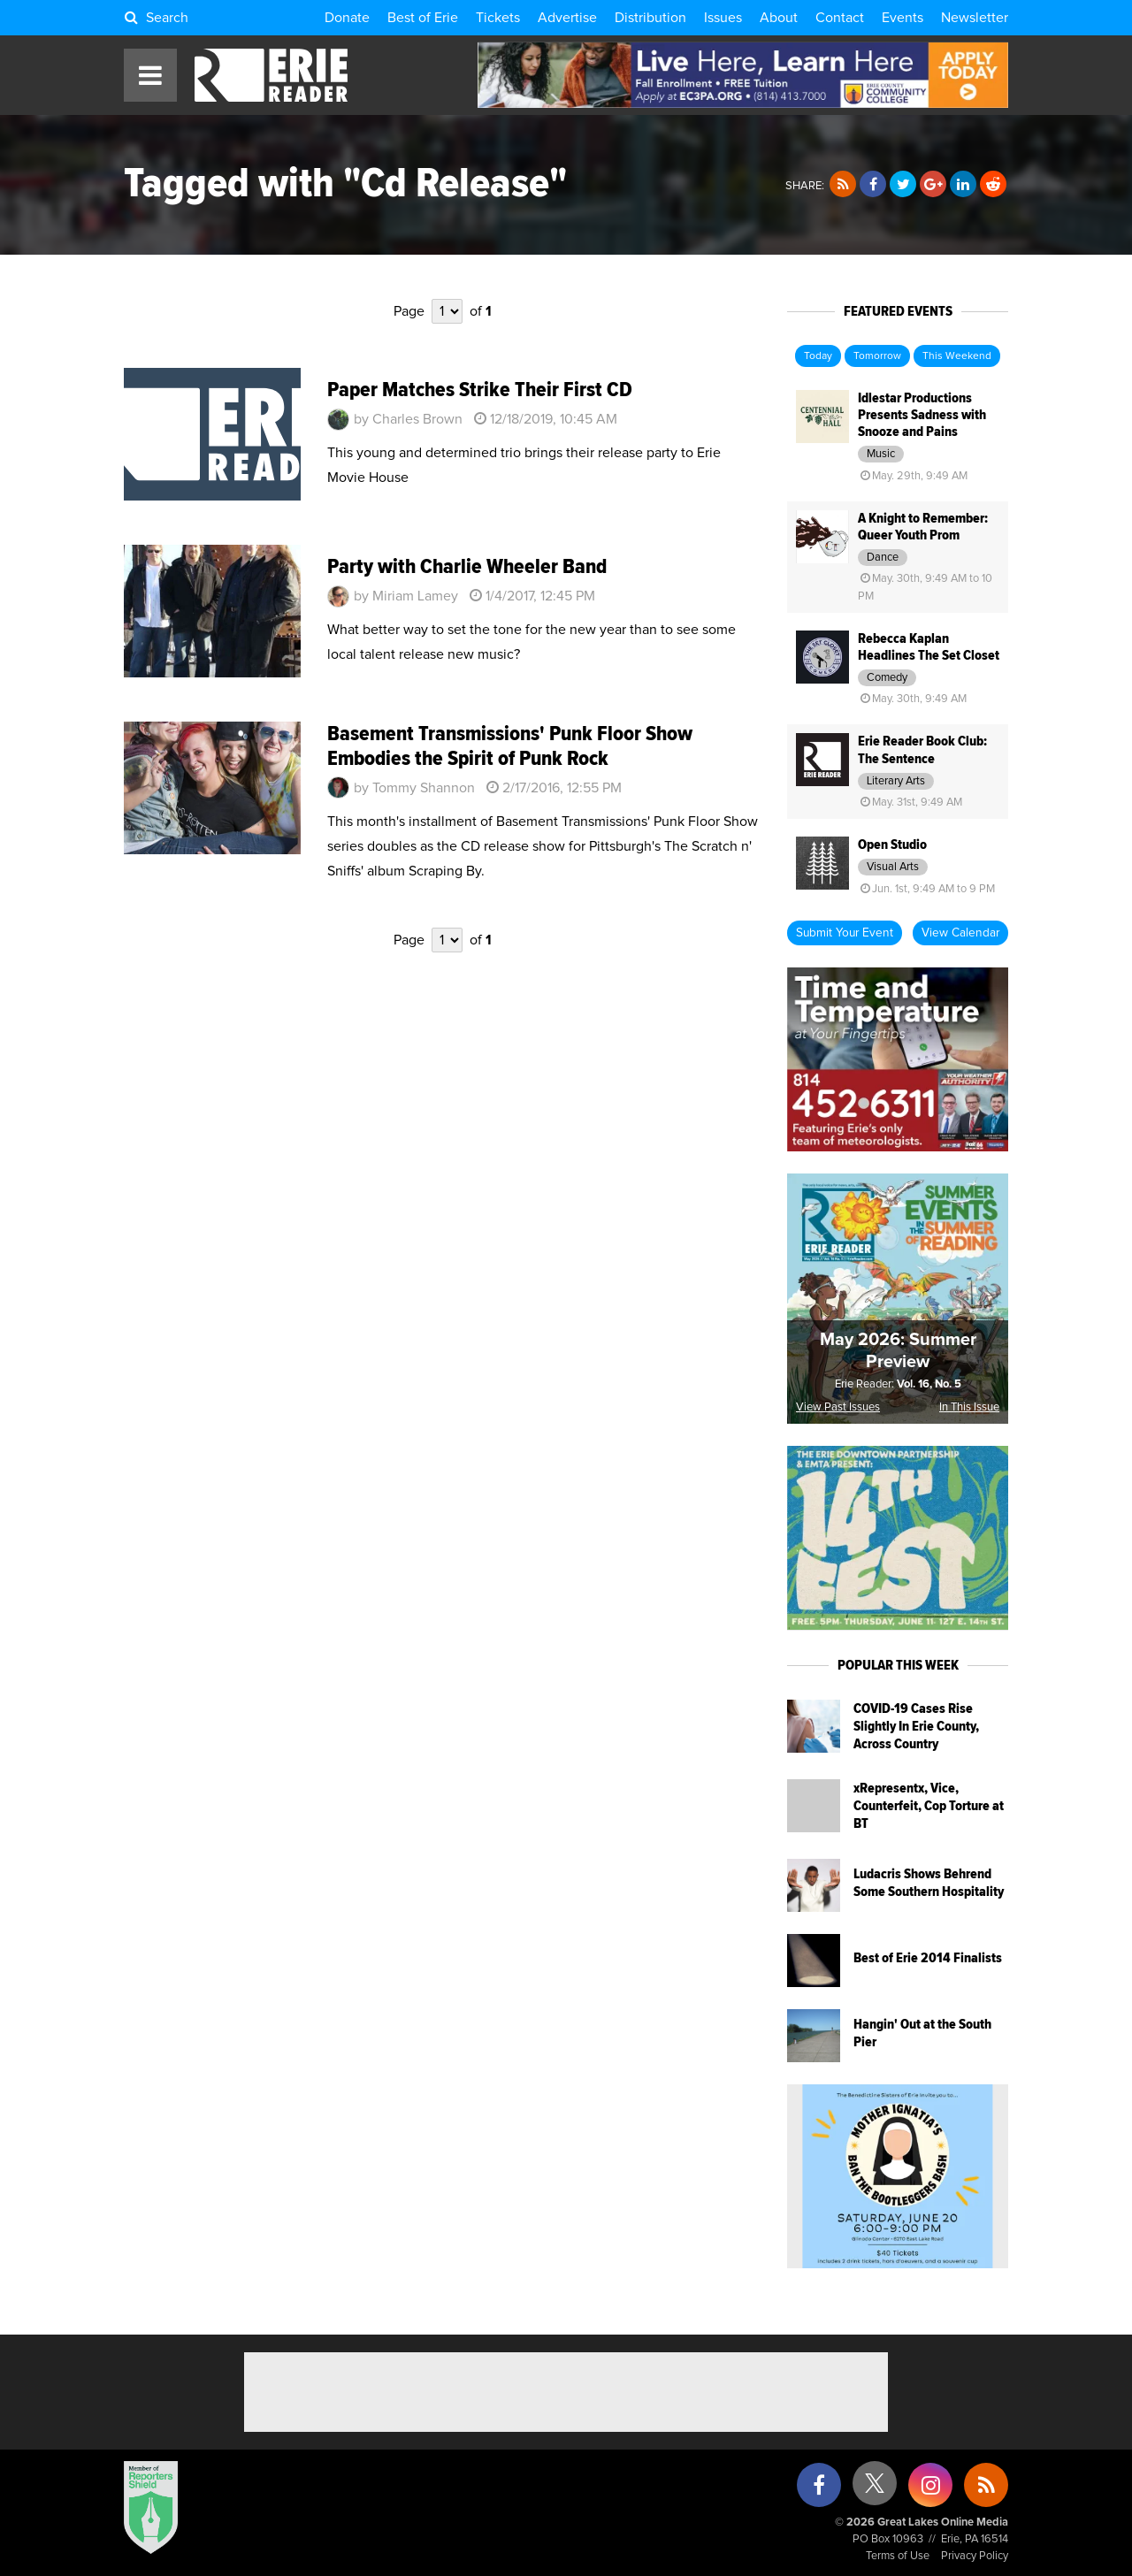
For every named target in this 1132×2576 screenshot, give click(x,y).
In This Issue (969, 1407)
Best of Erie (422, 18)
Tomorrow (877, 356)
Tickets (498, 18)
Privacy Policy (974, 2556)
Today (818, 356)
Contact (839, 18)
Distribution (650, 18)
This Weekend (956, 356)
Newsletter (974, 18)
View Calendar (960, 933)
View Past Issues (838, 1407)
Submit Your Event (844, 933)
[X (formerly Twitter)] (875, 2490)
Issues (723, 18)
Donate (347, 18)
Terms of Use (897, 2556)
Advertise (567, 18)
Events (902, 18)
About (779, 18)
